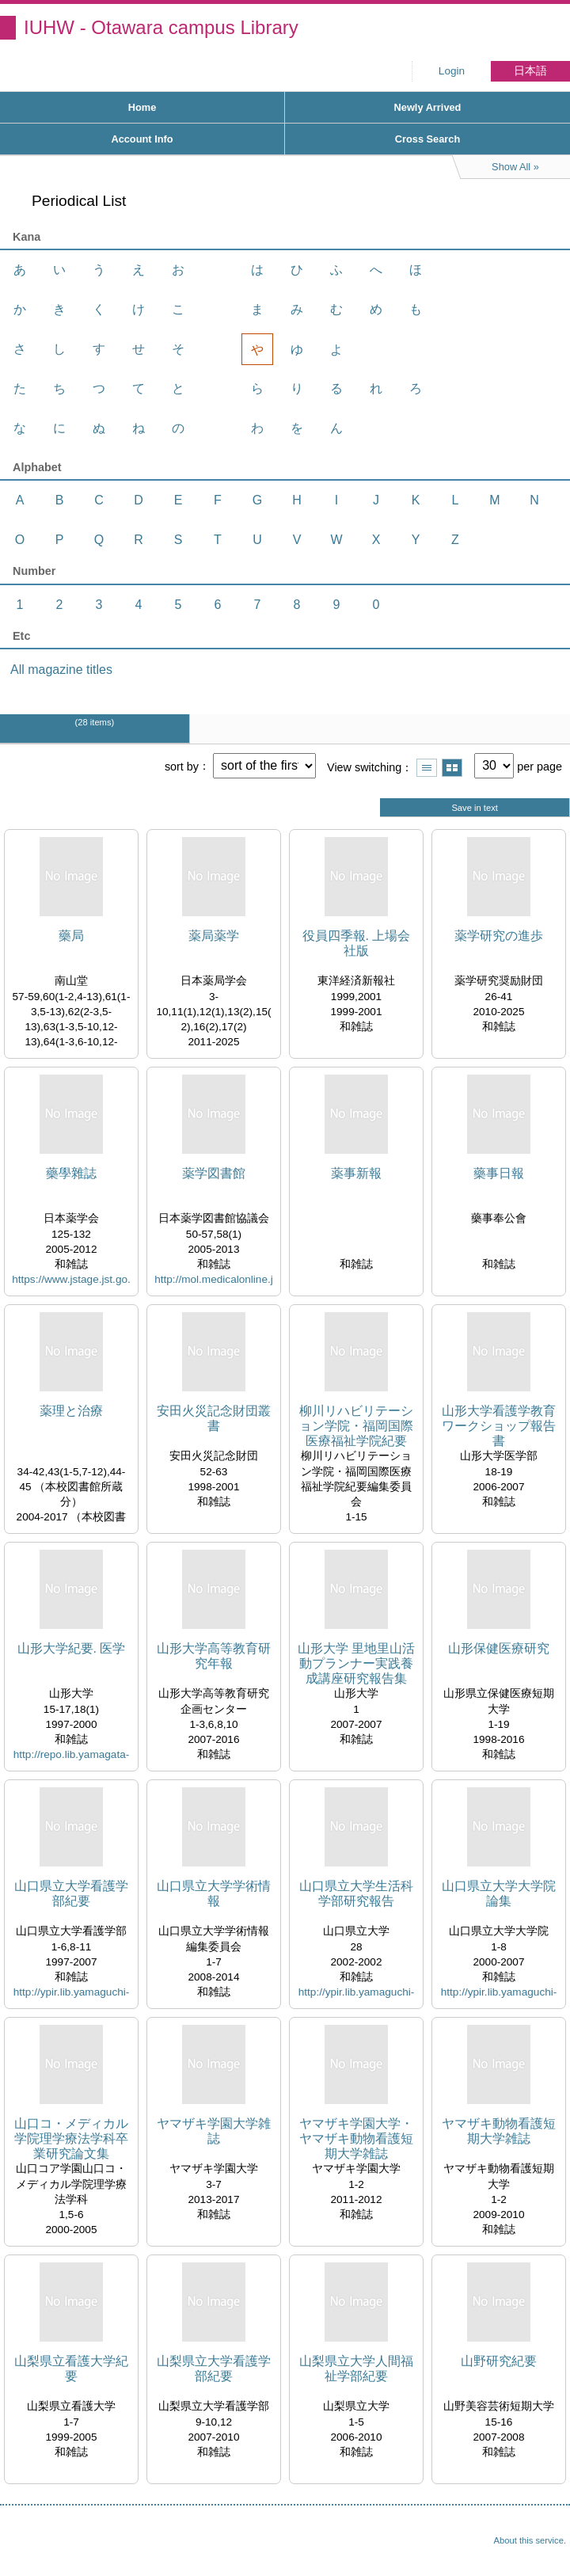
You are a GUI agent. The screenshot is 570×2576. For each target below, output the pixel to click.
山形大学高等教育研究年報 (214, 1656)
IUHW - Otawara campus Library (161, 27)
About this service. (530, 2540)
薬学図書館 (213, 1173)
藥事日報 (498, 1173)
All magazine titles (61, 669)
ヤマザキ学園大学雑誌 (214, 2131)
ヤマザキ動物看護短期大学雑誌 (499, 2131)
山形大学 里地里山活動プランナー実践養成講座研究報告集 (356, 1663)
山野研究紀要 (499, 2361)
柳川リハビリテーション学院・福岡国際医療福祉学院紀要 (356, 1426)
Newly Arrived (428, 107)
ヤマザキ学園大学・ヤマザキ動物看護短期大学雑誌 (356, 2138)
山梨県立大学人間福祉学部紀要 (356, 2368)
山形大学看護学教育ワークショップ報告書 (499, 1426)
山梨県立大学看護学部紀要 (214, 2368)
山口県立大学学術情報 (214, 1893)
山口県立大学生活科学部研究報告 (356, 1893)
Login (452, 71)
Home (142, 107)
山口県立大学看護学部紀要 (71, 1893)
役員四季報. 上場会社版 (356, 943)
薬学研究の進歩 (498, 935)
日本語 (530, 71)
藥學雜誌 (71, 1173)
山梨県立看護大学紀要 (71, 2368)
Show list (426, 768)
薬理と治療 (71, 1410)
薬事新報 (356, 1173)
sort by (182, 765)
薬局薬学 (213, 935)
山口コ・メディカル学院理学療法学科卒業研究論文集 (71, 2138)
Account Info (142, 139)
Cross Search (428, 139)
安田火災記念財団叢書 (214, 1418)
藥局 (71, 935)
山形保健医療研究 (498, 1648)
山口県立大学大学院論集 (499, 1893)
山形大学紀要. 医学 (71, 1648)
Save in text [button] (474, 807)
